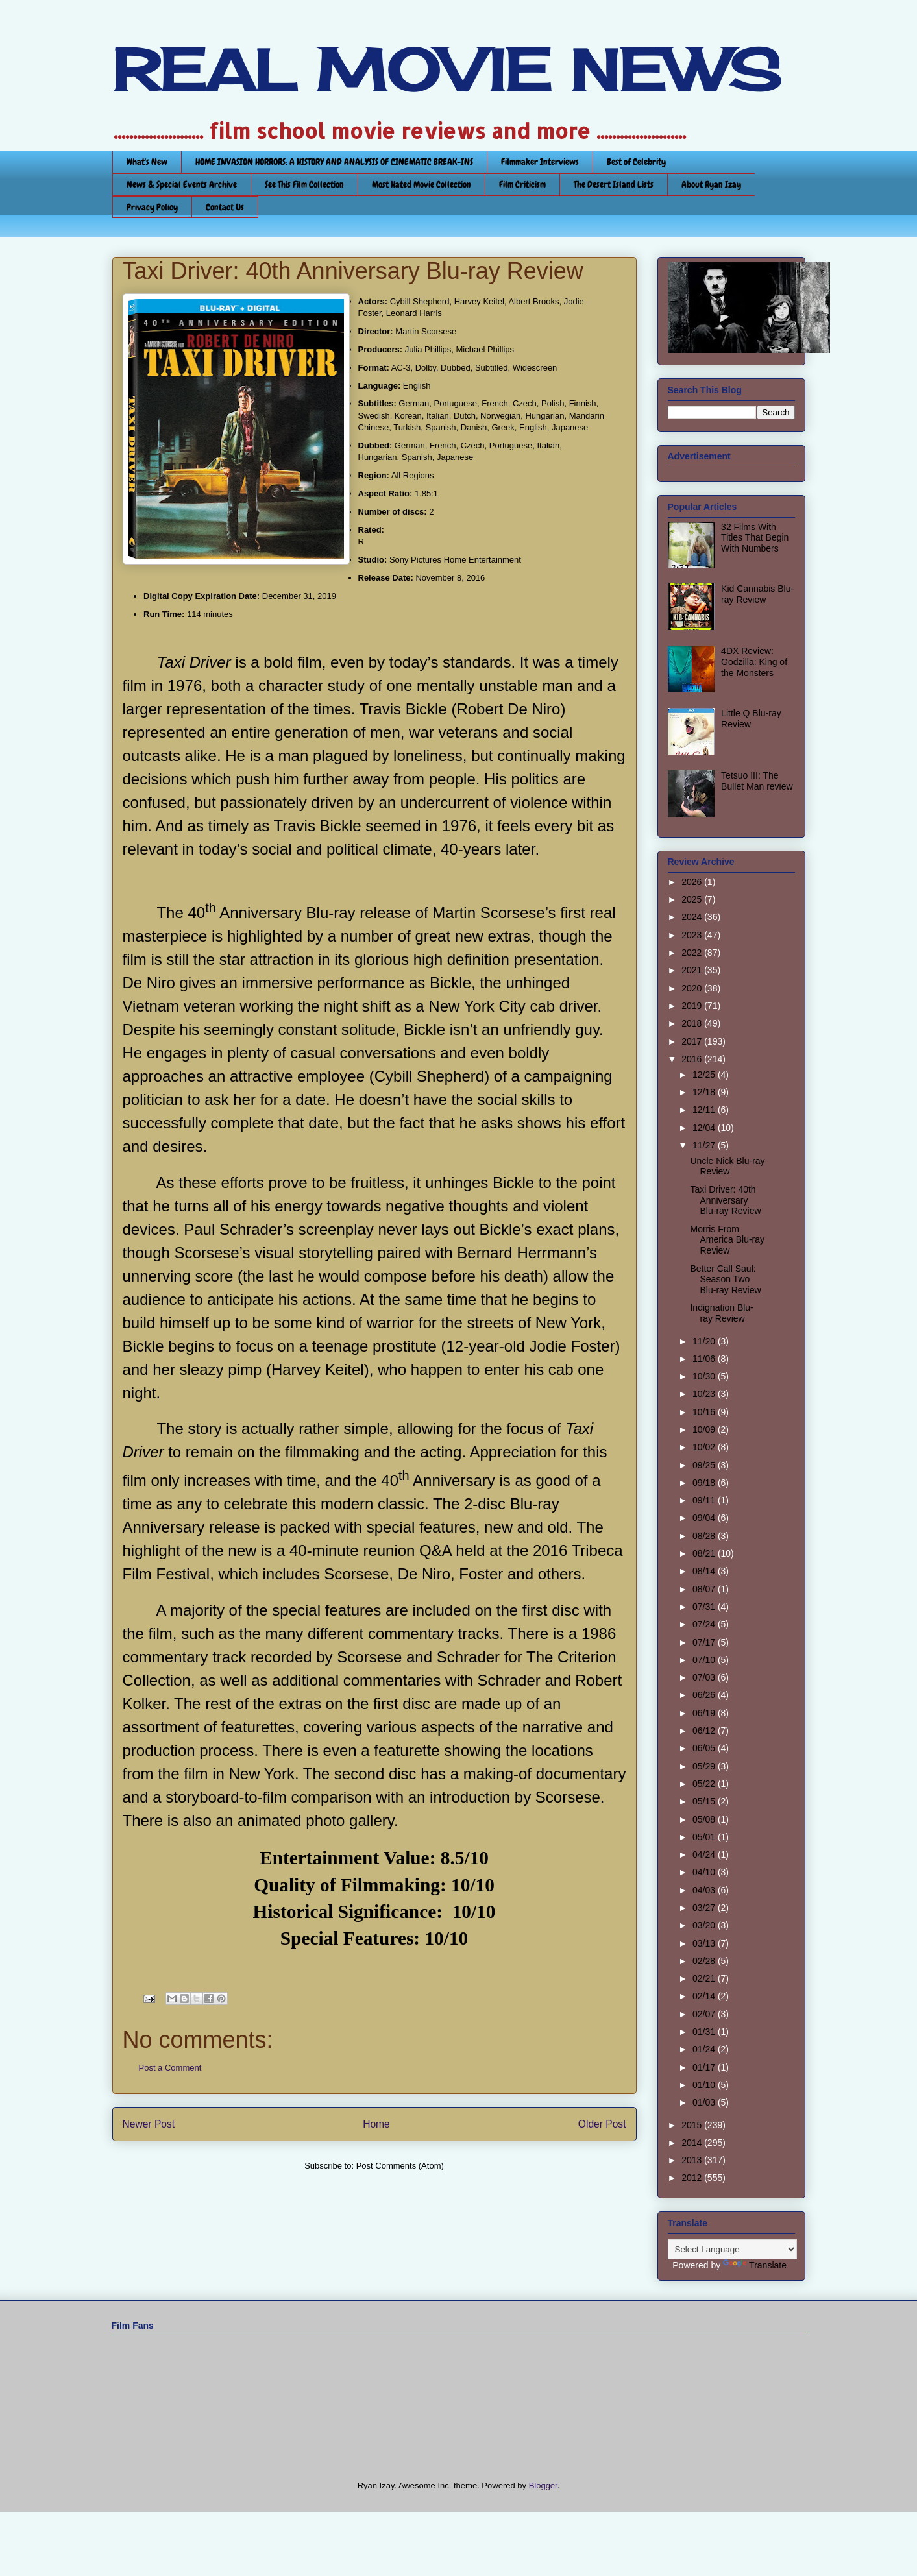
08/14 (705, 1571)
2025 (692, 899)
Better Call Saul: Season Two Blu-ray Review (725, 1279)
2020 (692, 988)
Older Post (602, 2124)
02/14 (705, 1996)
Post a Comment (170, 2067)
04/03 (705, 1890)
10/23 (705, 1394)
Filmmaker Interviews (540, 161)
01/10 (705, 2085)
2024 (692, 917)
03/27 (705, 1907)
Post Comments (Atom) (400, 2165)
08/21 (705, 1553)
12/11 (705, 1109)
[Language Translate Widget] (732, 2249)
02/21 (705, 1978)
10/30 (705, 1376)
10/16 (705, 1412)
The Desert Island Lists (614, 184)
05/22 (705, 1784)
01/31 (705, 2031)
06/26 (705, 1695)
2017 (692, 1041)
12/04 (705, 1128)
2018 (692, 1023)
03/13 (705, 1943)
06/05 (705, 1748)
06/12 (705, 1730)
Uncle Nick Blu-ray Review (727, 1166)
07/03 (705, 1677)
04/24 (705, 1854)
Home (376, 2124)
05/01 (705, 1837)
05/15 (705, 1801)
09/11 (705, 1500)
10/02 (705, 1447)
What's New (147, 161)
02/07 (705, 2014)
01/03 (705, 2102)
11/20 (705, 1341)
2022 (692, 952)
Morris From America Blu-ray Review (727, 1240)
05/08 (705, 1819)
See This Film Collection (304, 184)
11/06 (705, 1359)
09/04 (705, 1518)
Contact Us (225, 207)
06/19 (705, 1713)
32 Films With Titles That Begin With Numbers (755, 538)
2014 (692, 2142)
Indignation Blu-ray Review (721, 1313)
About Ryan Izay (711, 184)
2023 (692, 935)
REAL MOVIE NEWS (446, 70)
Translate (755, 2265)
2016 (692, 1059)
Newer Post (149, 2124)
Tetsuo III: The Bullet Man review (757, 781)
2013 (692, 2160)
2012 (692, 2177)
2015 (692, 2125)
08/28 (705, 1536)
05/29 (705, 1766)
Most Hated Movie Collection (421, 184)
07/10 (705, 1660)
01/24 (705, 2049)
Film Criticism (522, 184)
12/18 (705, 1092)
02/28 (705, 1961)
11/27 (705, 1145)
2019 (692, 1006)
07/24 (705, 1624)
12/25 (705, 1074)
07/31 (705, 1606)
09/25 (705, 1465)
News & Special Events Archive (182, 184)
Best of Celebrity (636, 161)
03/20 (705, 1925)
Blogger (543, 2485)
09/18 (705, 1482)
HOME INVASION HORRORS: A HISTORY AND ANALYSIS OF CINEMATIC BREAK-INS (334, 161)
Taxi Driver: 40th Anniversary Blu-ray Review (725, 1200)
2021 (692, 970)
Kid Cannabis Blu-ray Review (757, 594)
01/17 (705, 2067)
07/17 (705, 1642)
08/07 (705, 1589)
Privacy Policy (152, 207)
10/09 (705, 1429)
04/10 (705, 1872)
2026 (692, 882)
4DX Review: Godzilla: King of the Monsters (754, 662)
